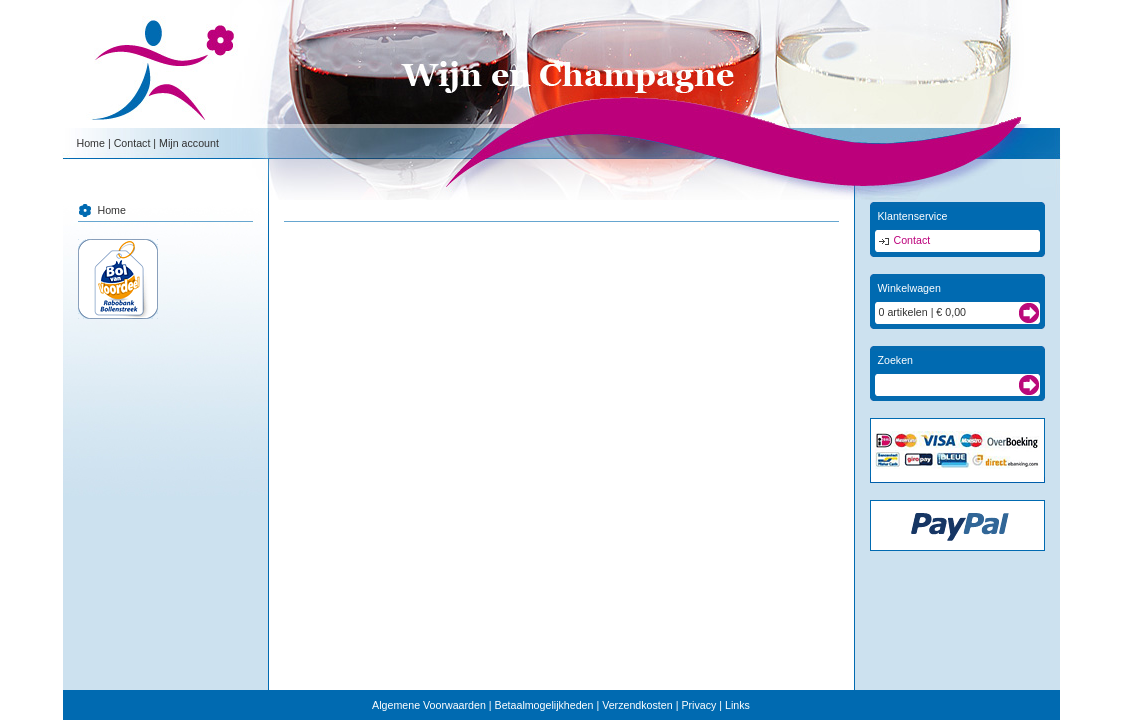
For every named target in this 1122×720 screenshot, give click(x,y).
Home (91, 143)
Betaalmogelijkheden (544, 705)
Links (737, 705)
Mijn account (189, 143)
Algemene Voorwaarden (429, 705)
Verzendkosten (637, 705)
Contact (132, 143)
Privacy (698, 705)
